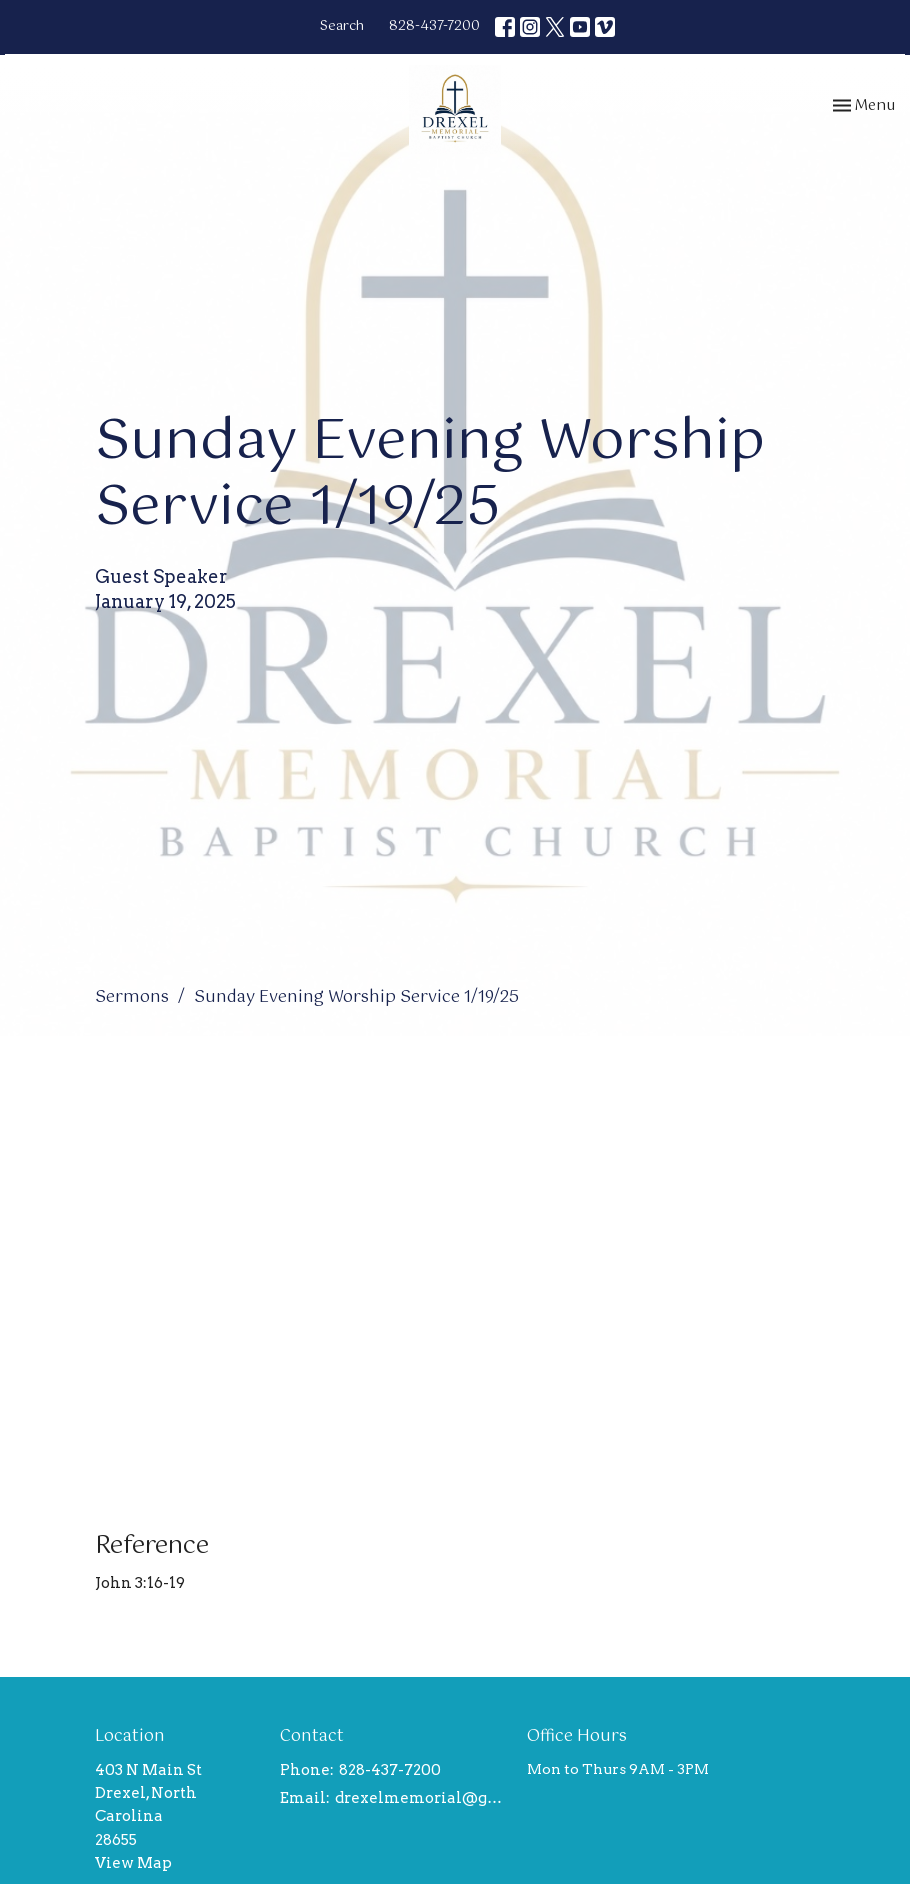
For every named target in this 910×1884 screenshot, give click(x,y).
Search (342, 26)
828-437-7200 (434, 26)
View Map (133, 1863)
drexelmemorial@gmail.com (421, 1798)
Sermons (132, 997)
